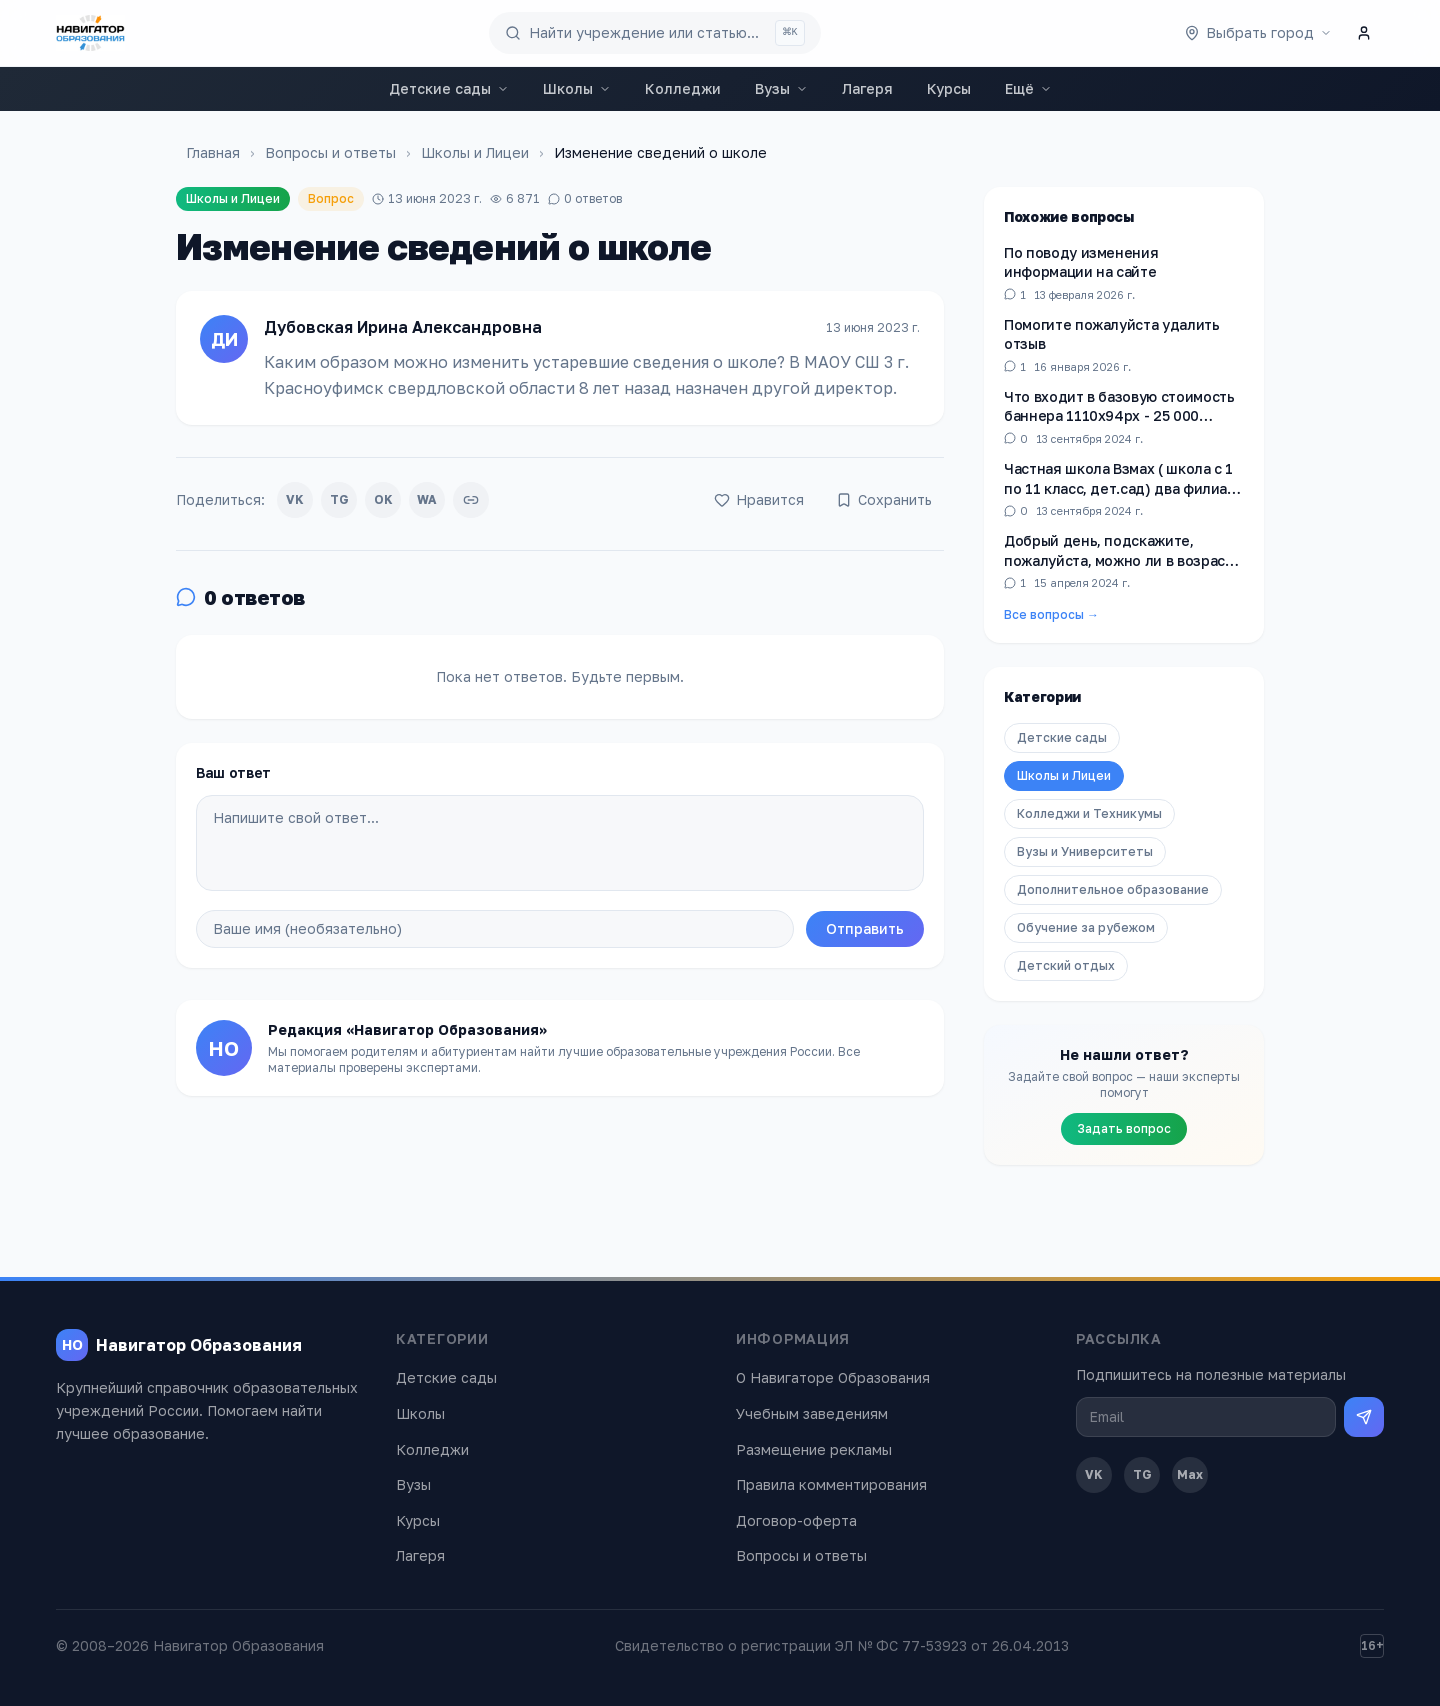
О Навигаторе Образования (833, 1377)
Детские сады (449, 88)
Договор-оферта (796, 1520)
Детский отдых (1066, 965)
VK (295, 499)
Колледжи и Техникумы (1089, 813)
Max (1190, 1474)
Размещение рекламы (814, 1449)
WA (427, 499)
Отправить (865, 928)
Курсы (949, 88)
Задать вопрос (1124, 1128)
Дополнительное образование (1113, 889)
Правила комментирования (831, 1484)
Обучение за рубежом (1086, 927)
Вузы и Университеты (1085, 851)
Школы (577, 88)
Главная (213, 152)
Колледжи (683, 88)
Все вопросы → (1051, 614)
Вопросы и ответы (330, 152)
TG (339, 499)
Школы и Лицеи (475, 152)
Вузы (781, 88)
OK (383, 499)
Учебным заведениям (812, 1413)
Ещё (1028, 88)
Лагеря (867, 88)
